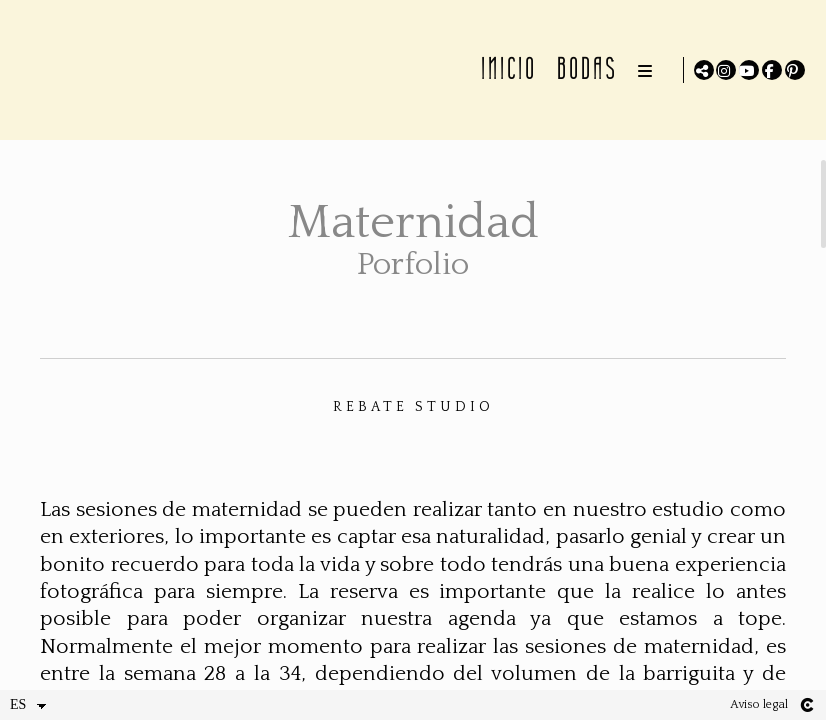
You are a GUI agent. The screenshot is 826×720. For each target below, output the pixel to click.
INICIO (506, 69)
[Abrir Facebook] (772, 70)
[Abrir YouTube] (749, 70)
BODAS (584, 69)
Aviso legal (759, 704)
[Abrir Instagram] (726, 70)
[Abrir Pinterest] (795, 70)
